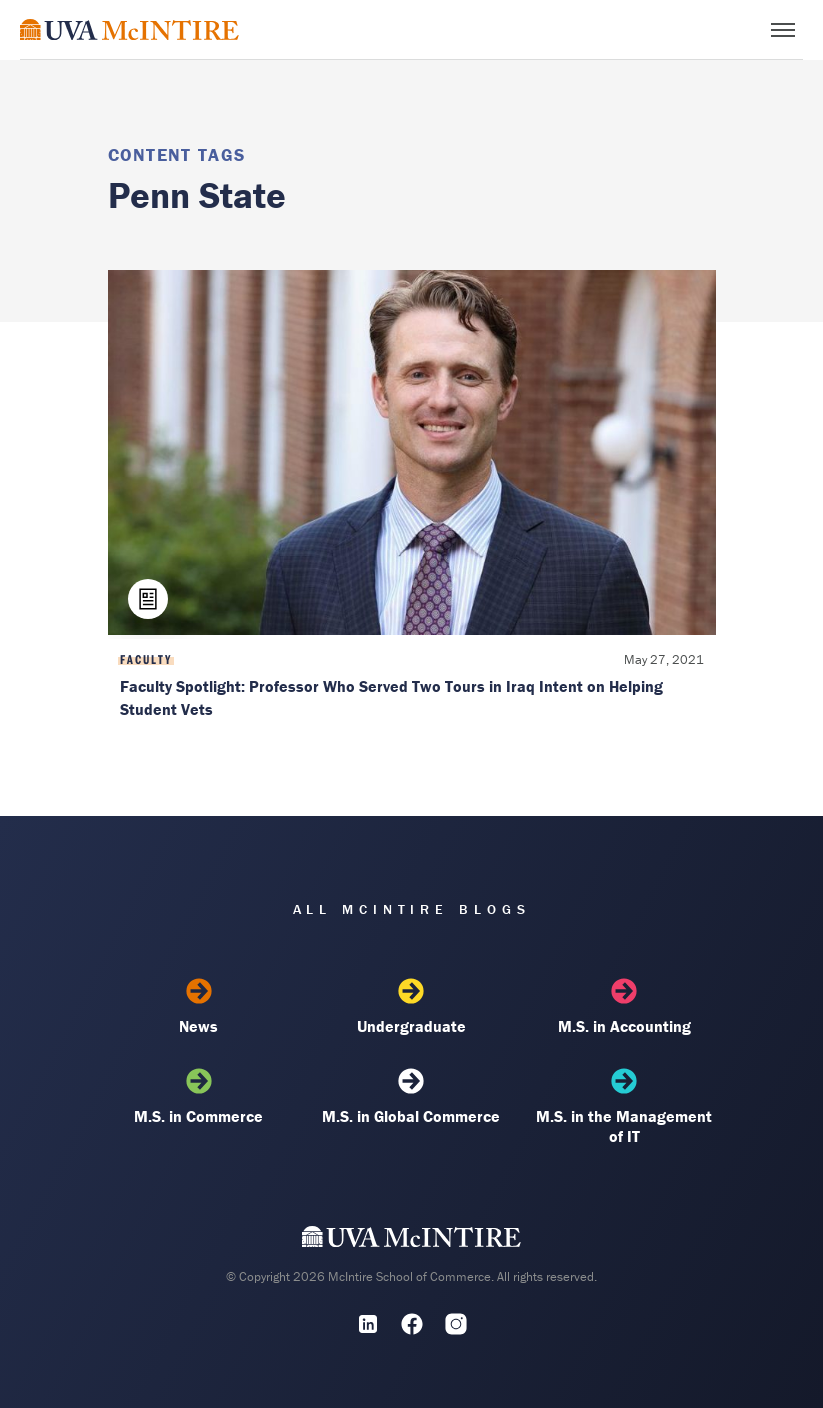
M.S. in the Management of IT (624, 1107)
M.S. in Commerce (199, 1097)
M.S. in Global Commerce (411, 1097)
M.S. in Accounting (624, 1007)
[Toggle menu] (783, 30)
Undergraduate (411, 1007)
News (199, 1007)
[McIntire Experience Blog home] (129, 29)
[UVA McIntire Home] (411, 1241)
